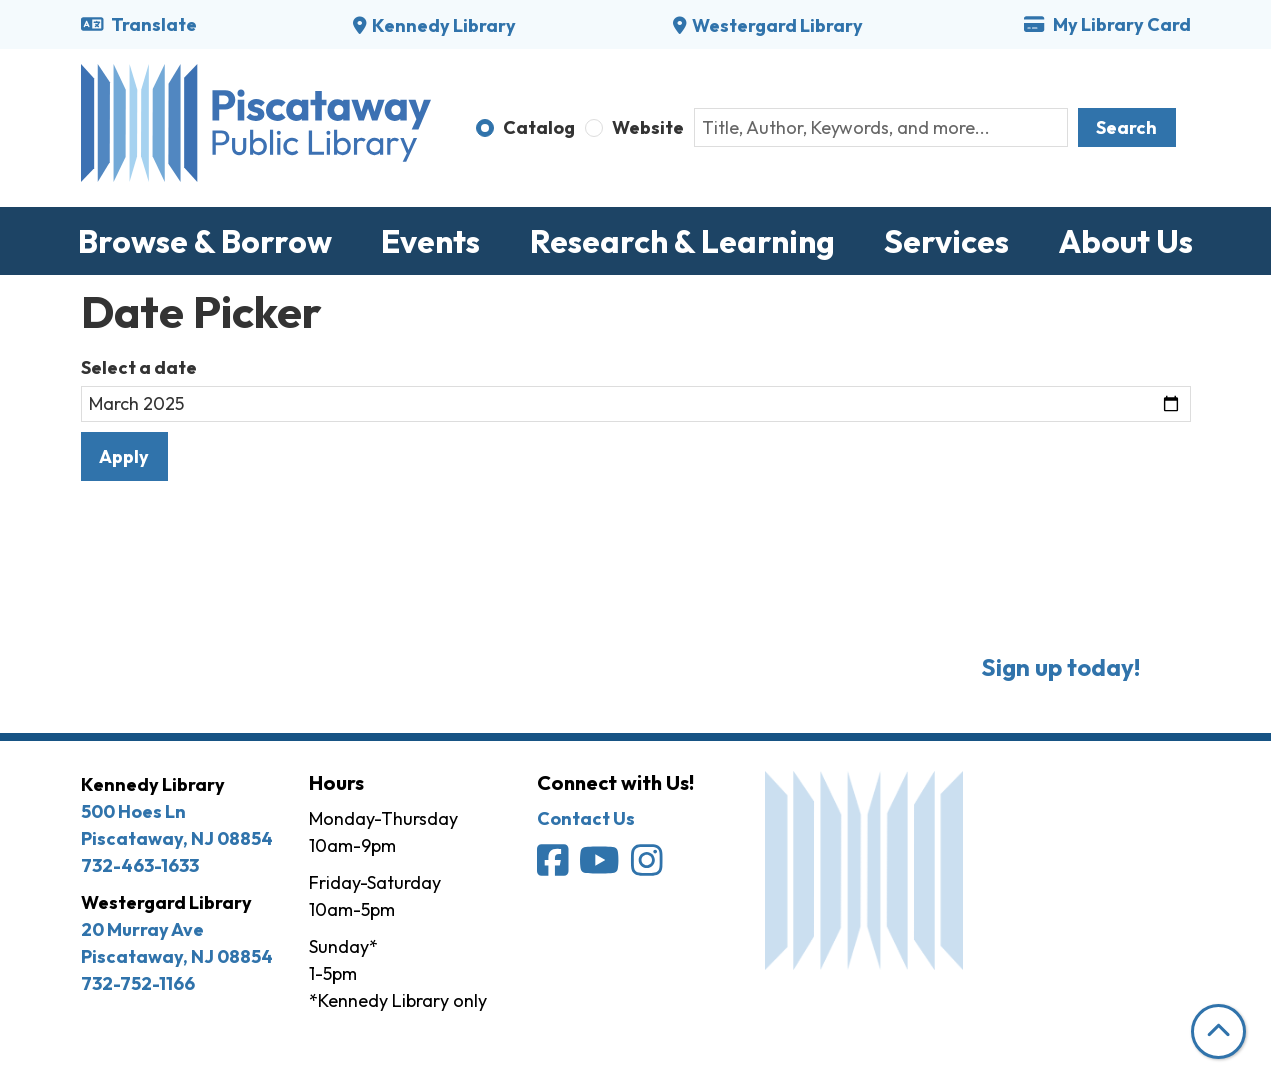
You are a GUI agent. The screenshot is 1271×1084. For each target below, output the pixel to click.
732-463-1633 (140, 865)
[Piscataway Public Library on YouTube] (601, 867)
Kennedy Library (444, 25)
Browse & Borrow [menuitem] (205, 241)
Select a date (139, 367)
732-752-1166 (138, 983)
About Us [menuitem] (1125, 241)
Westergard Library (777, 25)
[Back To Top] (1218, 1031)
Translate (139, 24)
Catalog (539, 127)
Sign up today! (1060, 667)
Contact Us (586, 818)
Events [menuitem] (430, 241)
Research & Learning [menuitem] (682, 241)
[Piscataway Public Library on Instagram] (648, 867)
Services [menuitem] (946, 241)
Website (648, 127)
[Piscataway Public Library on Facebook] (554, 867)
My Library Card (1107, 24)
